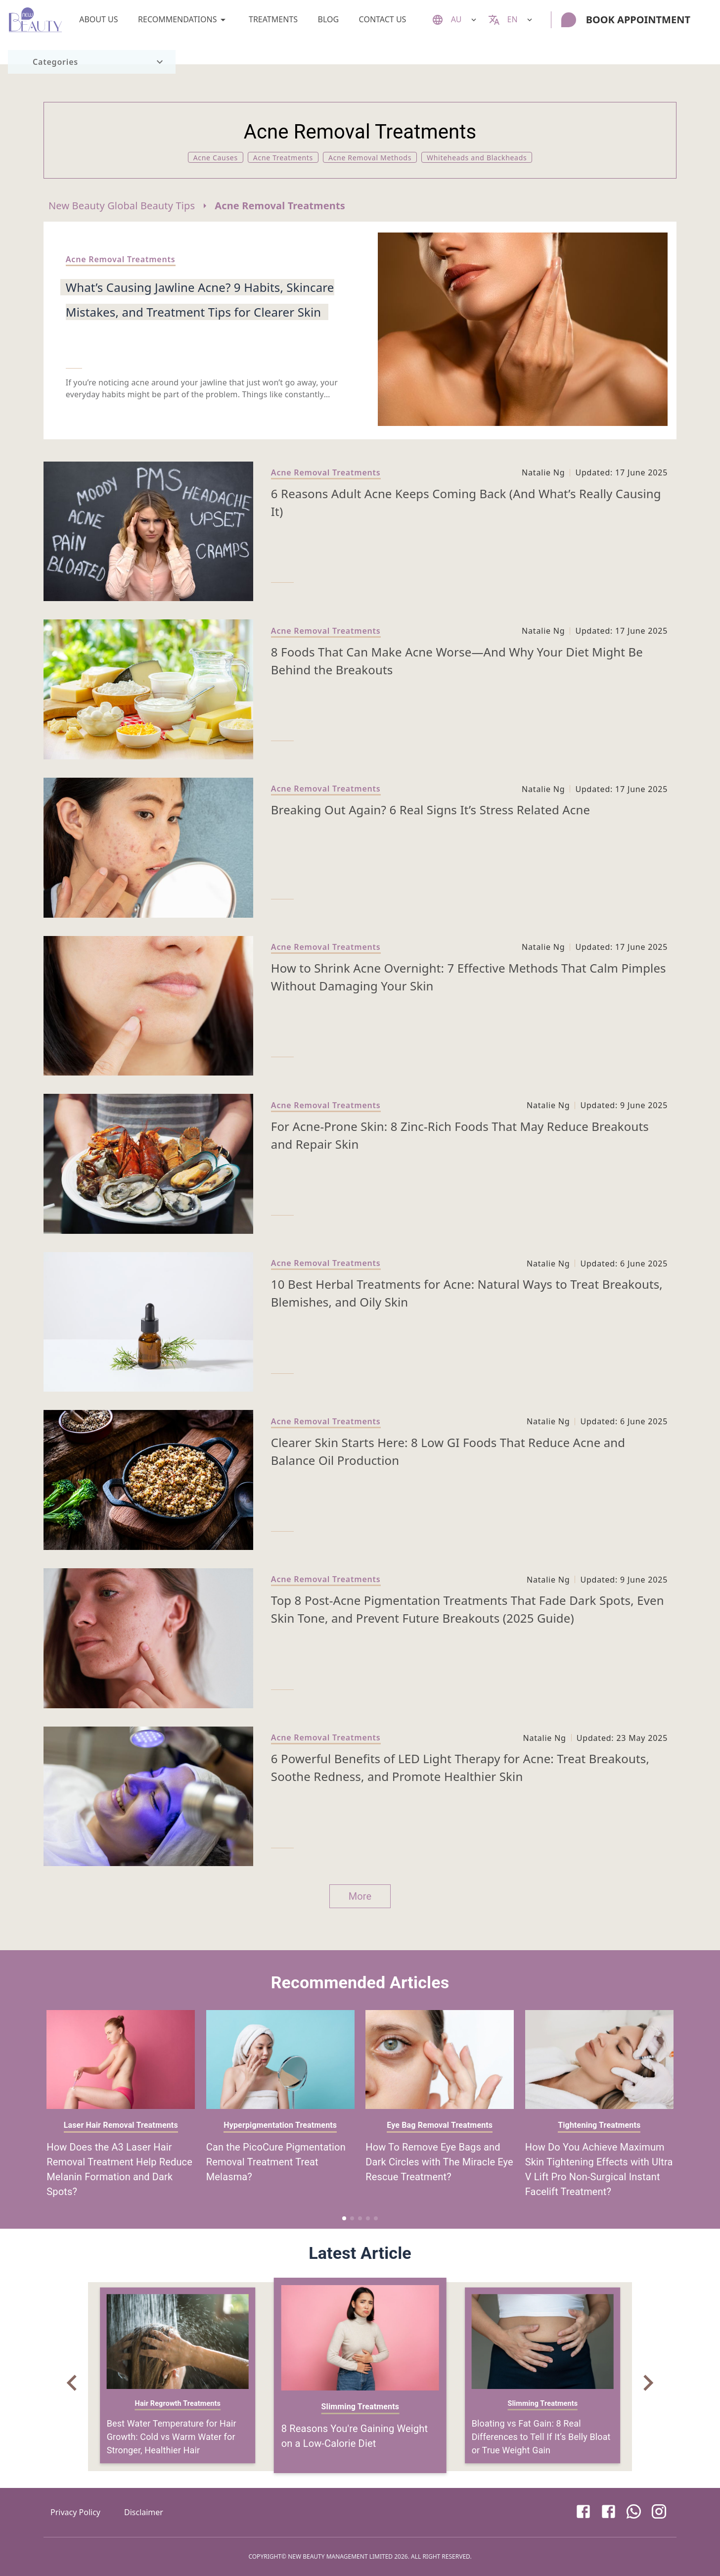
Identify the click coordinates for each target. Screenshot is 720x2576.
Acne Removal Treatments (280, 205)
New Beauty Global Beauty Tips (121, 205)
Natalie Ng (543, 472)
